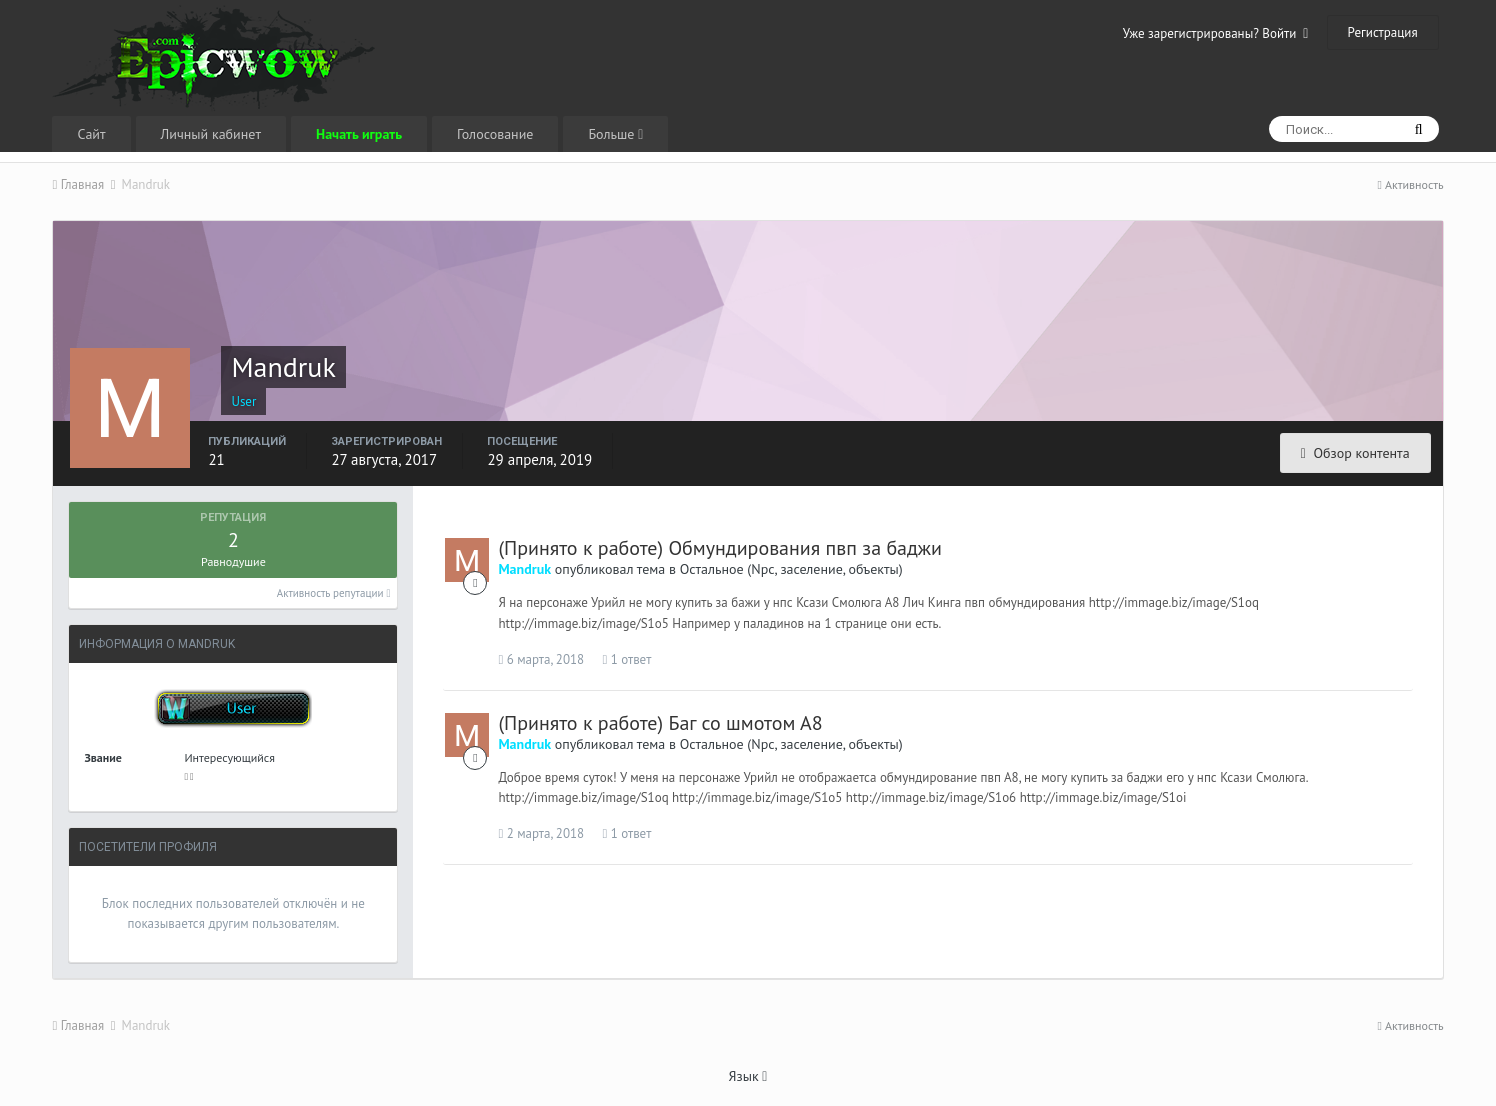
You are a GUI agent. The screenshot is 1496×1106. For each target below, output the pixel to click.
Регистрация (1383, 32)
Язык (748, 1076)
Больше (615, 134)
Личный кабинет (211, 134)
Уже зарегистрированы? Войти (1216, 33)
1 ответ (626, 659)
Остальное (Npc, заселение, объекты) (791, 569)
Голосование (495, 134)
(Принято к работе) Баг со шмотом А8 (660, 723)
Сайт (91, 134)
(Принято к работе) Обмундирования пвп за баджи (720, 548)
